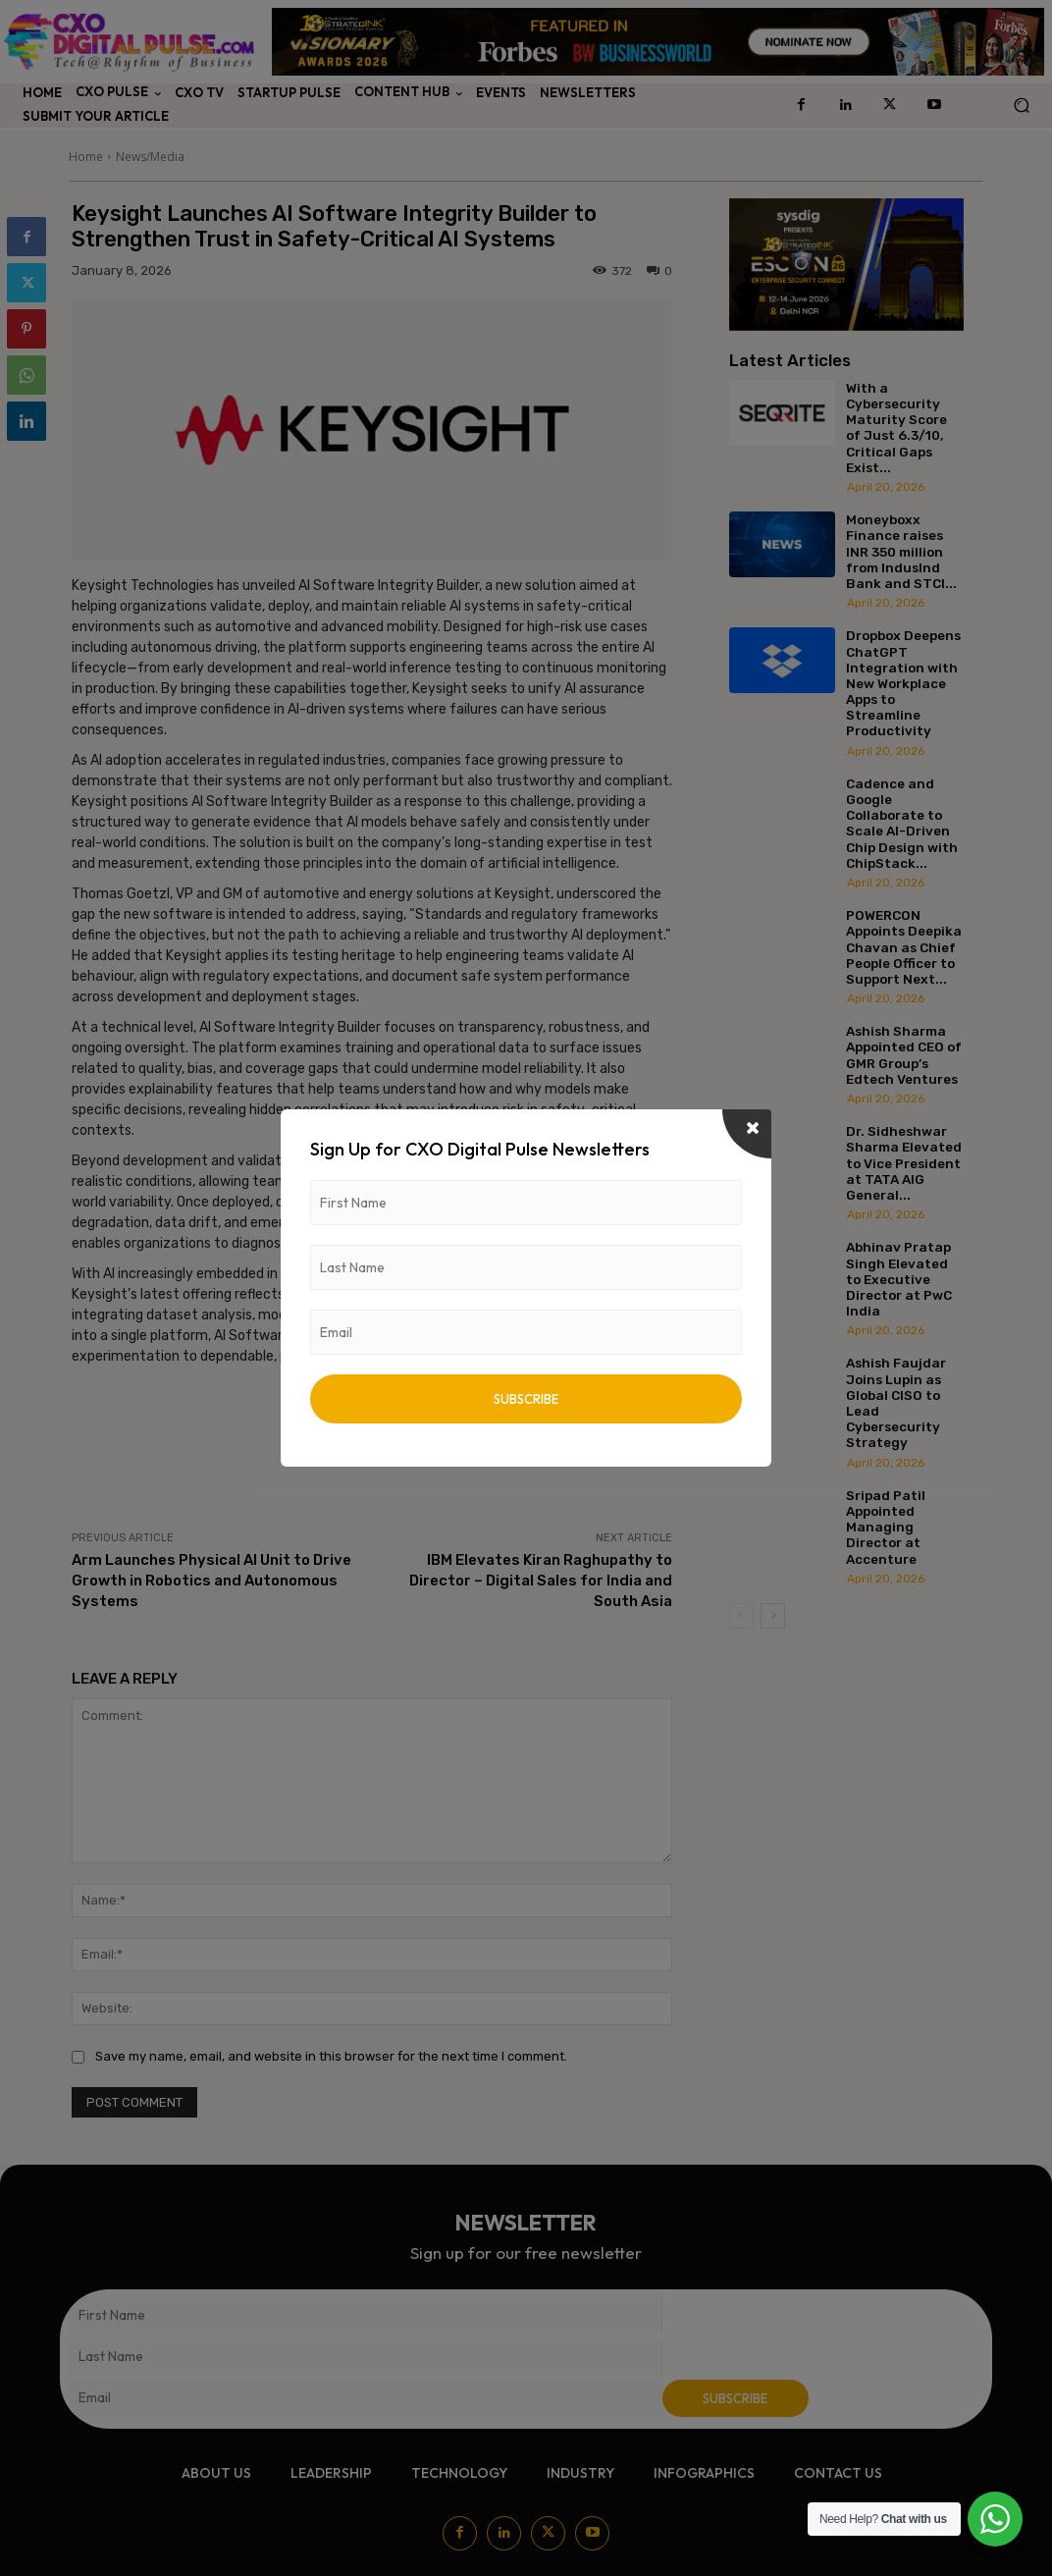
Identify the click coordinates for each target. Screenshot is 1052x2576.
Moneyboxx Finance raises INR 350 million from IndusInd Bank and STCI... (901, 551)
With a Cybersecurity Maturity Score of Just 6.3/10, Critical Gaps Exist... (896, 427)
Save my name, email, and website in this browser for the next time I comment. (331, 2056)
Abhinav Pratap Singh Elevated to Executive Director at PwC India (899, 1278)
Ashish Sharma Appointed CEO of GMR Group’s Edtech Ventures (904, 1055)
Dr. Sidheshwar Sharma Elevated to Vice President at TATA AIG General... (904, 1163)
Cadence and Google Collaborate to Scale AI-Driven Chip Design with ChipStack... (902, 823)
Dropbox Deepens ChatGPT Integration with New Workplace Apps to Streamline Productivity (903, 682)
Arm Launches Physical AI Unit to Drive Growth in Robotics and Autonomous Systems (211, 1580)
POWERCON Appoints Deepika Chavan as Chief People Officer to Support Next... (904, 947)
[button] (1021, 105)
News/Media (150, 156)
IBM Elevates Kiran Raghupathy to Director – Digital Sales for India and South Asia (540, 1580)
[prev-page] (741, 1616)
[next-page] (773, 1616)
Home (86, 156)
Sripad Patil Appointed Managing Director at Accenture (885, 1527)
